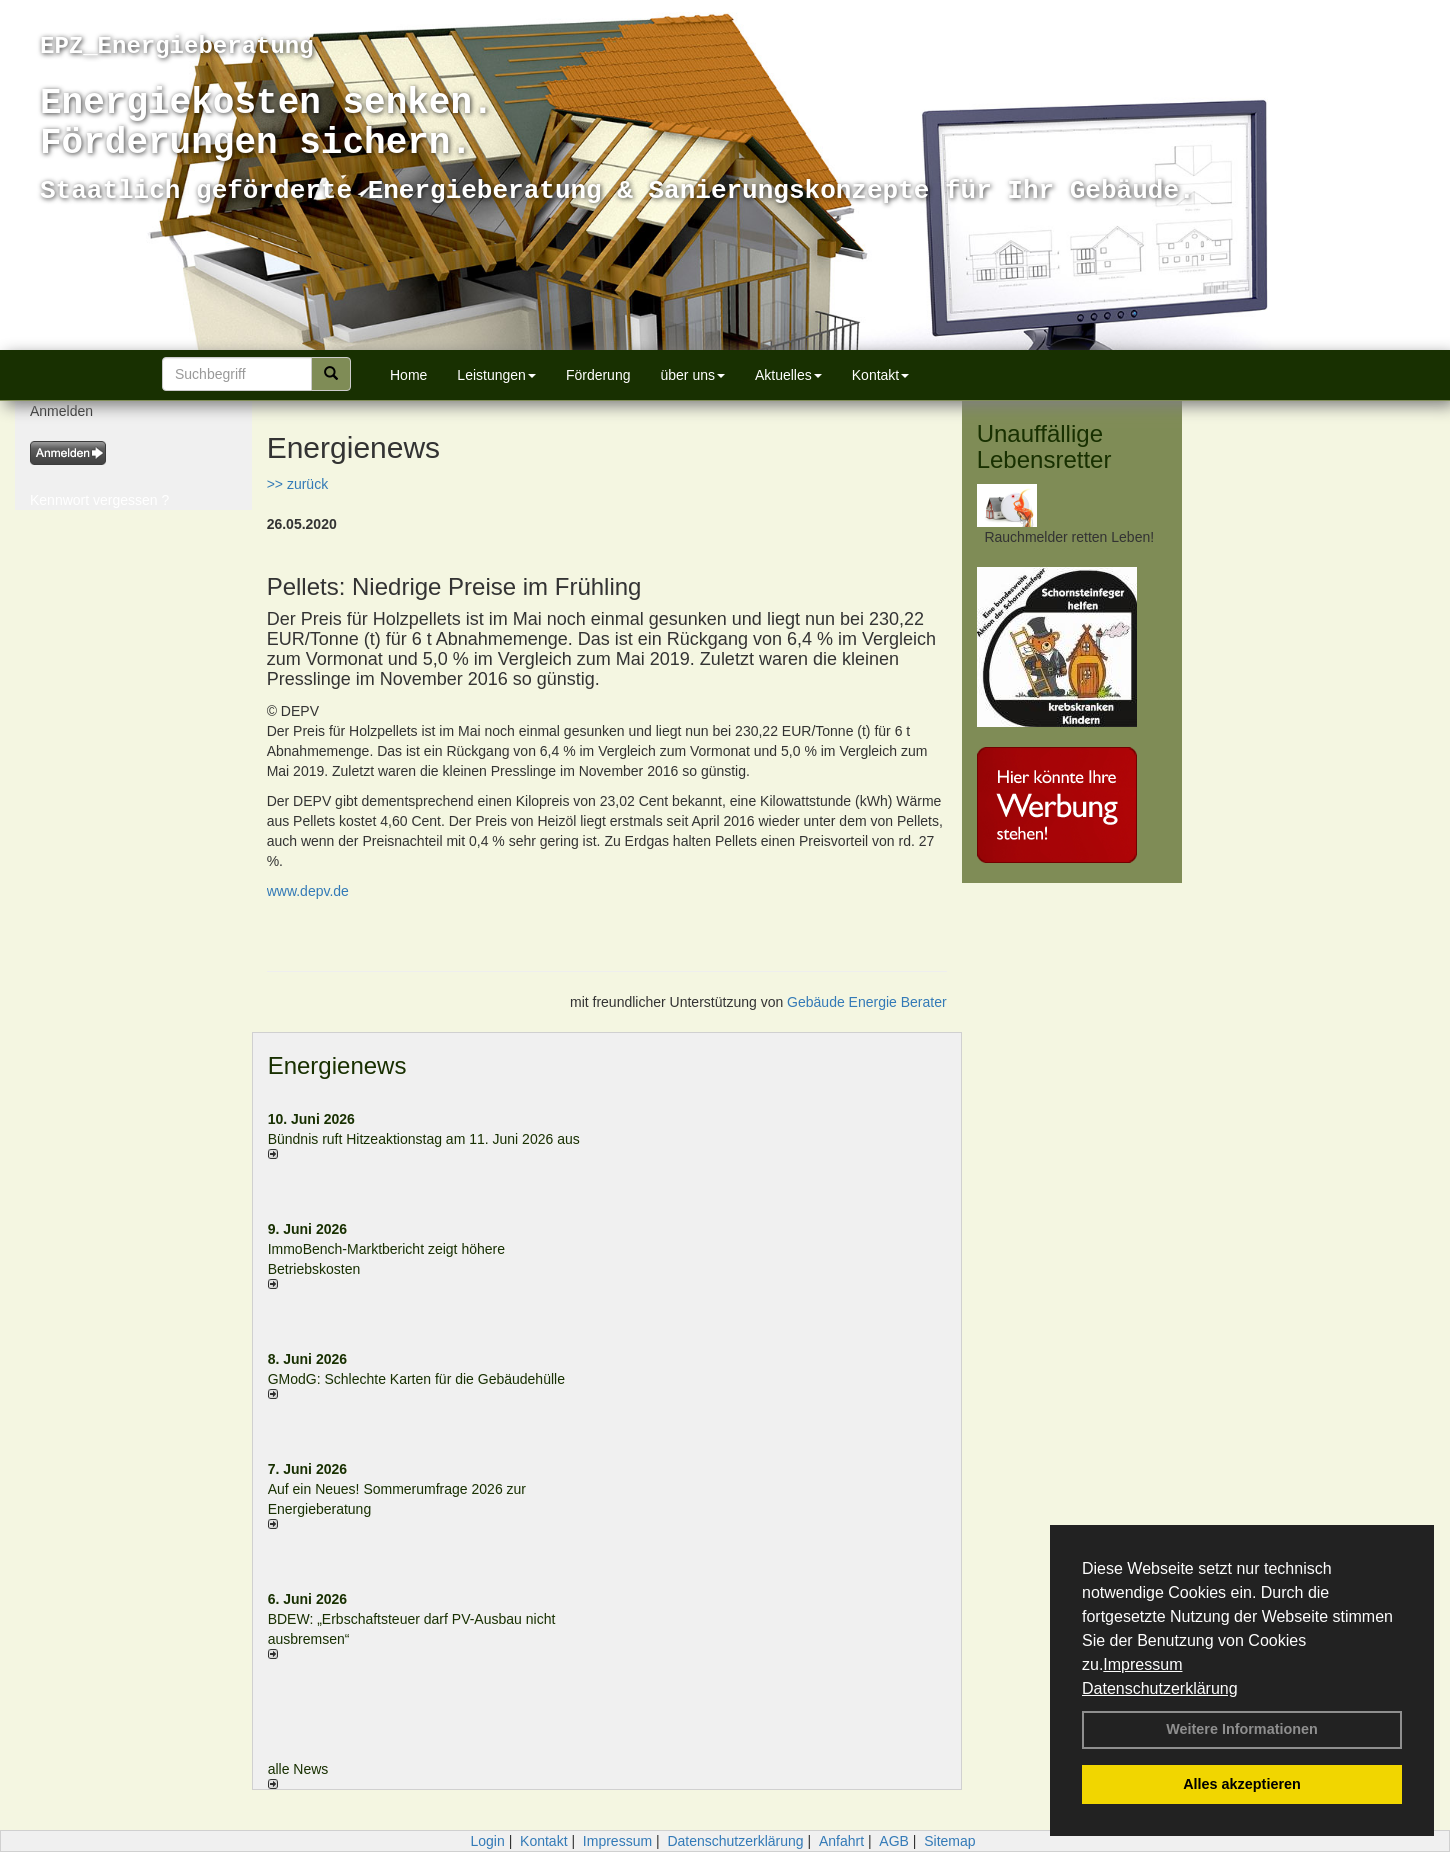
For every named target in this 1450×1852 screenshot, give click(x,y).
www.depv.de (308, 891)
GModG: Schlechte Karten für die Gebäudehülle (416, 1379)
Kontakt (880, 375)
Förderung (598, 375)
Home (408, 375)
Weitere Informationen (1242, 1729)
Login (487, 1841)
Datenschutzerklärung (1160, 1688)
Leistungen (496, 375)
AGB (894, 1841)
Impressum (1142, 1664)
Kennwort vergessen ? (99, 500)
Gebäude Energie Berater (867, 1002)
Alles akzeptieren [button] (1242, 1784)
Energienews (337, 1065)
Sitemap (949, 1841)
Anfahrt (841, 1841)
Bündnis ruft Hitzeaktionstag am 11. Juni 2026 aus (424, 1139)
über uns (692, 375)
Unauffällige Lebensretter (1044, 446)
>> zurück (297, 484)
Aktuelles (788, 375)
